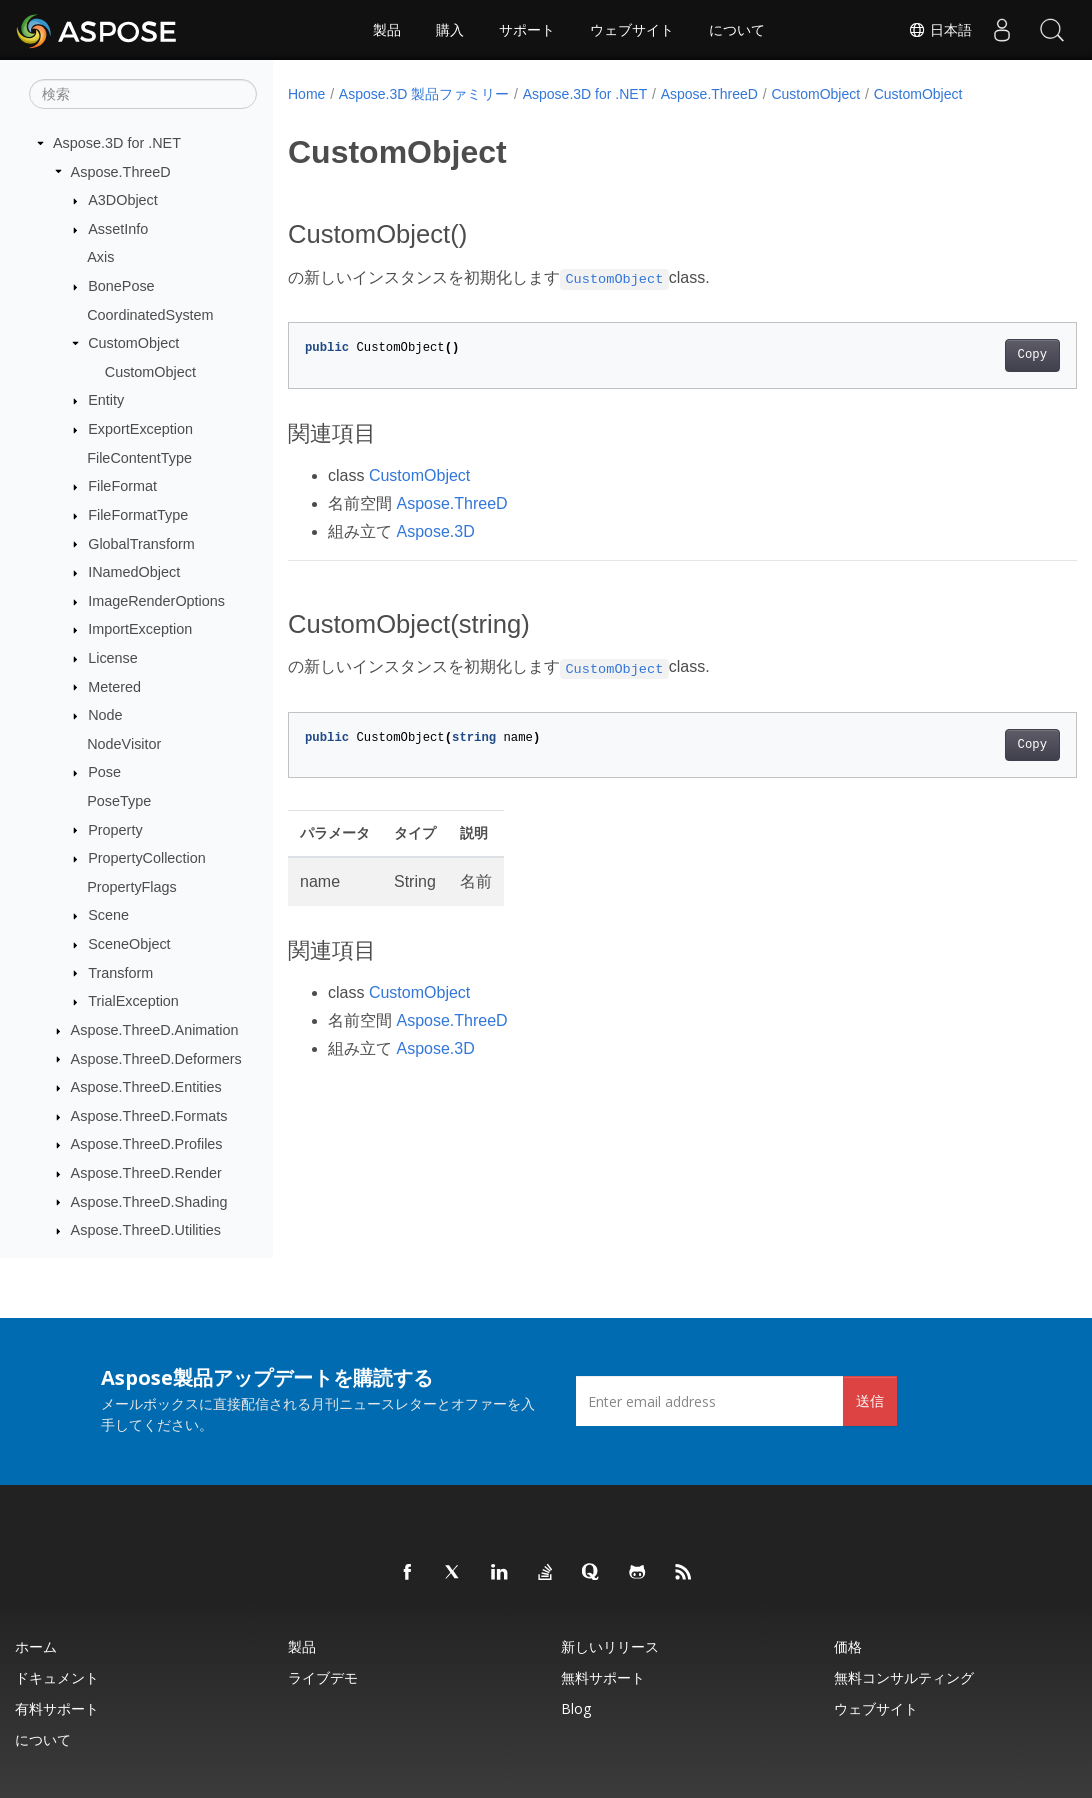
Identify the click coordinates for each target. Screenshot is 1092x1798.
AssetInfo (118, 229)
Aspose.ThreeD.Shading (149, 1202)
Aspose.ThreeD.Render (146, 1173)
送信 (870, 1400)
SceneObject (129, 944)
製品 (387, 30)
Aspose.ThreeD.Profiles (147, 1144)
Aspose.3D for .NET (117, 143)
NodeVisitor (124, 744)
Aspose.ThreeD (121, 172)
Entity (106, 400)
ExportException (140, 429)
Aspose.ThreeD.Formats (149, 1116)
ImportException (140, 629)
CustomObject (133, 343)
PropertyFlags (132, 887)
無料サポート (603, 1677)
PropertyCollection (147, 858)
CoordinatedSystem (150, 315)
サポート (527, 30)
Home (306, 94)
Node (105, 715)
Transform (120, 973)
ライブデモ (323, 1677)
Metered (114, 687)
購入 (450, 30)
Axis (100, 257)
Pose (104, 772)
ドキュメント (57, 1677)
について (737, 30)
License (113, 658)
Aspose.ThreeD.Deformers (156, 1059)
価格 (848, 1646)
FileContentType (139, 458)
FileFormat (122, 486)
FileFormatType (138, 515)
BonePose (121, 286)
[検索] (143, 94)
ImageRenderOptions (156, 601)
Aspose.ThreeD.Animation (155, 1030)
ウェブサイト (632, 30)
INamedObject (134, 572)
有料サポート (57, 1708)
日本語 (940, 30)
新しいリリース (610, 1646)
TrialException (133, 1001)
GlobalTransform (141, 544)
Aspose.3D (435, 531)
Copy (976, 355)
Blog (576, 1708)
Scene (108, 915)
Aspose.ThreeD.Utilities (146, 1230)
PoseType (119, 801)
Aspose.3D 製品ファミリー (424, 94)
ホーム (36, 1646)
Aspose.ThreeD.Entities (146, 1087)
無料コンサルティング (904, 1677)
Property (115, 830)
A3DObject (123, 200)
